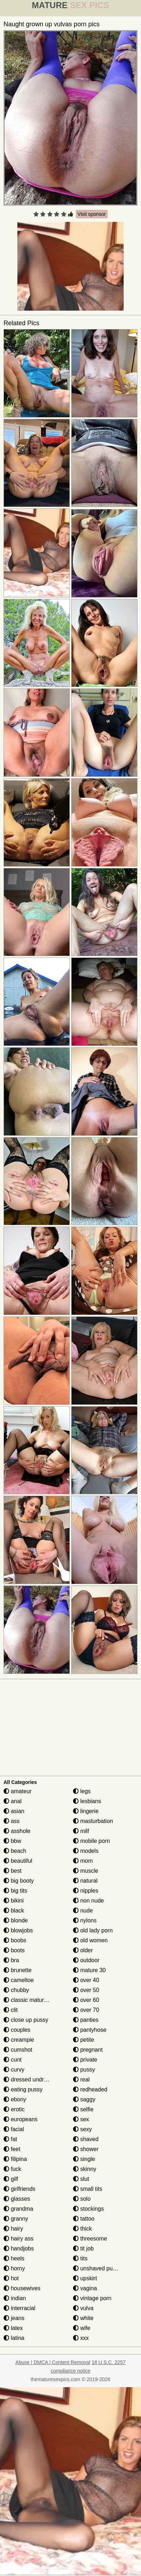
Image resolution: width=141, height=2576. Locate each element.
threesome (90, 2239)
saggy (84, 2099)
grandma (18, 2209)
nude (83, 1911)
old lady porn (93, 1930)
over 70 (86, 2010)
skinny (84, 2169)
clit (11, 2010)
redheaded (90, 2089)
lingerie (85, 1811)
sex (81, 2119)
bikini (14, 1901)
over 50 (86, 1990)
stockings (88, 2209)
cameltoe (19, 1980)
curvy (14, 2070)
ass (11, 1821)
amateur (18, 1791)
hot (11, 2278)
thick (82, 2229)
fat (10, 2139)
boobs (15, 1940)
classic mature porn (32, 2000)
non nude (88, 1901)
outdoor (86, 1960)
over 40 (86, 1980)
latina (14, 2338)
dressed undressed (31, 2079)
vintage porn (92, 2298)
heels (14, 2258)
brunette (18, 1970)
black (14, 1911)
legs (82, 1791)
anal (13, 1801)
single (84, 2159)
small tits (87, 2189)
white (83, 2318)
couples (17, 2030)
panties (85, 2020)
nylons (85, 1920)
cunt (13, 2060)
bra (11, 1960)
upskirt (85, 2278)
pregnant (88, 2050)
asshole (17, 1831)
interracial (19, 2308)
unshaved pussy (97, 2268)
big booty (19, 1881)
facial (14, 2129)
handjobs (19, 2248)
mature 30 (89, 1970)
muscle (85, 1871)
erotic (14, 2109)
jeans (14, 2318)
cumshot (18, 2050)
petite (83, 2040)
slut (81, 2179)
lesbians (87, 1801)
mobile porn (91, 1841)
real (81, 2079)
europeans (21, 2119)
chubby (16, 1990)
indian (15, 2298)
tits (80, 2258)
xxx (81, 2338)
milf (81, 1831)
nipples (85, 1891)
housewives (22, 2288)
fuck (12, 2169)
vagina (85, 2288)
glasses (17, 2199)
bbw (12, 1841)
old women (90, 1940)
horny (14, 2268)
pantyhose (89, 2030)
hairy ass (18, 2239)
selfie (83, 2109)
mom (83, 1861)
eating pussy (23, 2089)
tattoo (83, 2219)
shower (85, 2149)
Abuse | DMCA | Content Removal (53, 2362)
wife (81, 2328)
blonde (16, 1920)
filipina (15, 2159)
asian (14, 1811)
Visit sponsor (92, 214)
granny (16, 2219)
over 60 (86, 2000)
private (85, 2060)
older (83, 1950)
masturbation (93, 1821)
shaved (85, 2139)
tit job (83, 2248)
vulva (83, 2308)
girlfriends (19, 2189)
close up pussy (26, 2020)
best (13, 1871)
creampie (19, 2040)
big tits (15, 1891)
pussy (84, 2070)
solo (82, 2199)
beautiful (18, 1861)
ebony (15, 2099)
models (85, 1851)
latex (13, 2328)
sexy (82, 2129)
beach (15, 1851)
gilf (11, 2179)
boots (14, 1950)
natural (85, 1881)
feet (12, 2149)
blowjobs (18, 1930)
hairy (13, 2229)
